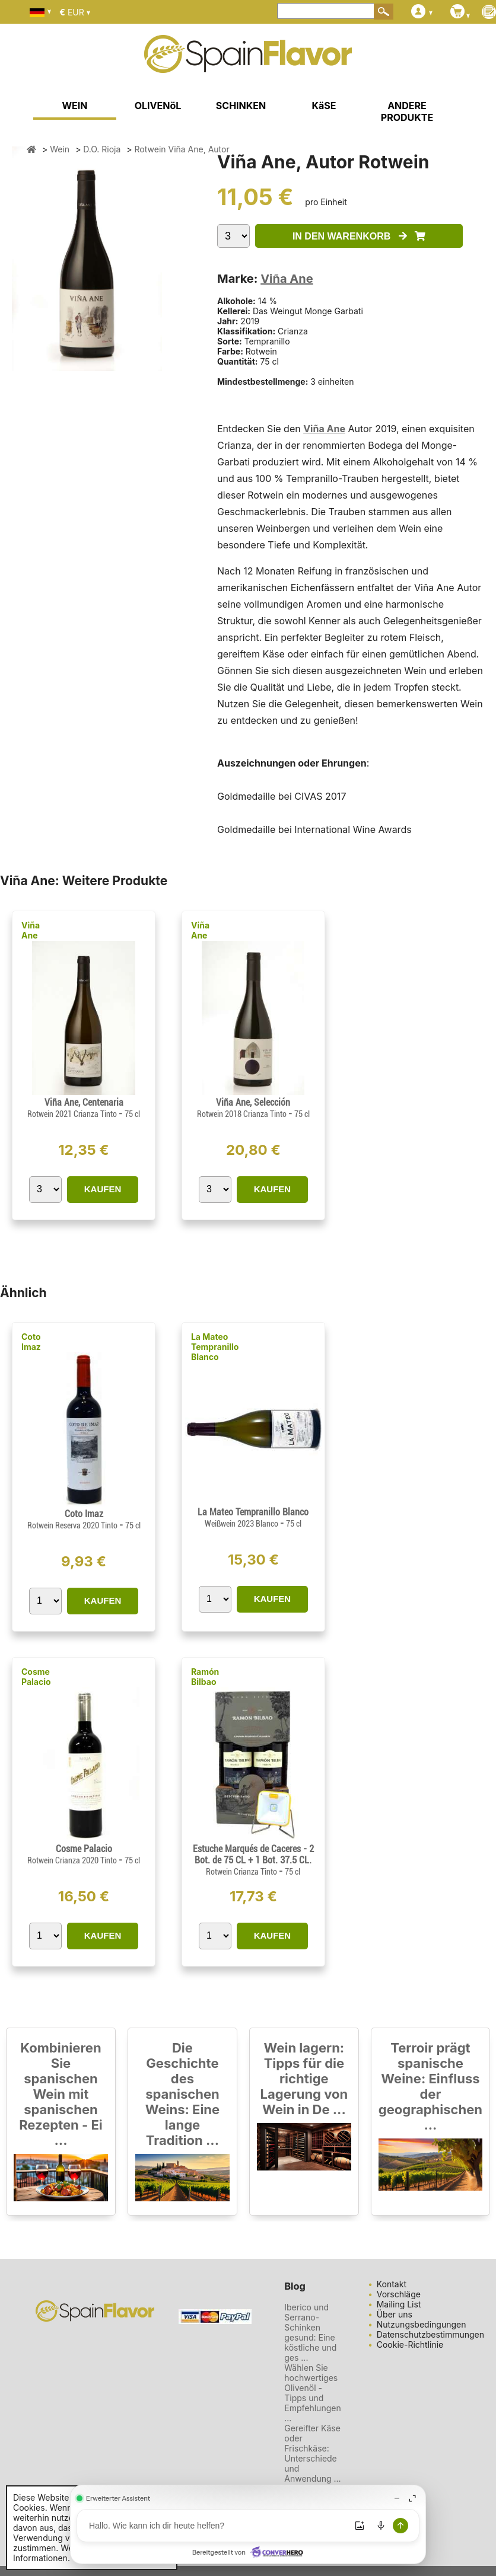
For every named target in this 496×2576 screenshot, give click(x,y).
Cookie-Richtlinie (410, 2344)
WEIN (74, 105)
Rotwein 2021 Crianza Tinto (73, 1114)
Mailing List (399, 2304)
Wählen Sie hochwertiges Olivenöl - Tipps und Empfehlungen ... (312, 2393)
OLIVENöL (158, 105)
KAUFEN (103, 1189)
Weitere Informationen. (52, 2553)
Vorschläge (399, 2294)
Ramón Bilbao (205, 1677)
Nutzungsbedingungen (421, 2324)
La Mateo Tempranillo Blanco (215, 1347)
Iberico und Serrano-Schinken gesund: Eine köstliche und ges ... (310, 2332)
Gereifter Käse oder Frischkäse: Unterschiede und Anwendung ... (312, 2453)
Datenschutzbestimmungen (430, 2334)
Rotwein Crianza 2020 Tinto (73, 1860)
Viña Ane (286, 279)
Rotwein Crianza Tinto (242, 1871)
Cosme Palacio (36, 1677)
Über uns (394, 2314)
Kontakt (391, 2284)
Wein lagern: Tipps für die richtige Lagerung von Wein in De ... (304, 2078)
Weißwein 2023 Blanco (242, 1523)
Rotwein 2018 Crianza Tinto (242, 1114)
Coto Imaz (31, 1342)
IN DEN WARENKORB (358, 236)
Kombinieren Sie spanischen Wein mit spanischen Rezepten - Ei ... (61, 2094)
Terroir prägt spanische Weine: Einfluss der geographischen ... (430, 2086)
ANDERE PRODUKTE (407, 111)
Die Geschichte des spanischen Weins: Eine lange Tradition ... (182, 2094)
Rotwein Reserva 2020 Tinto (73, 1525)
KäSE (324, 105)
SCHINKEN (241, 105)
